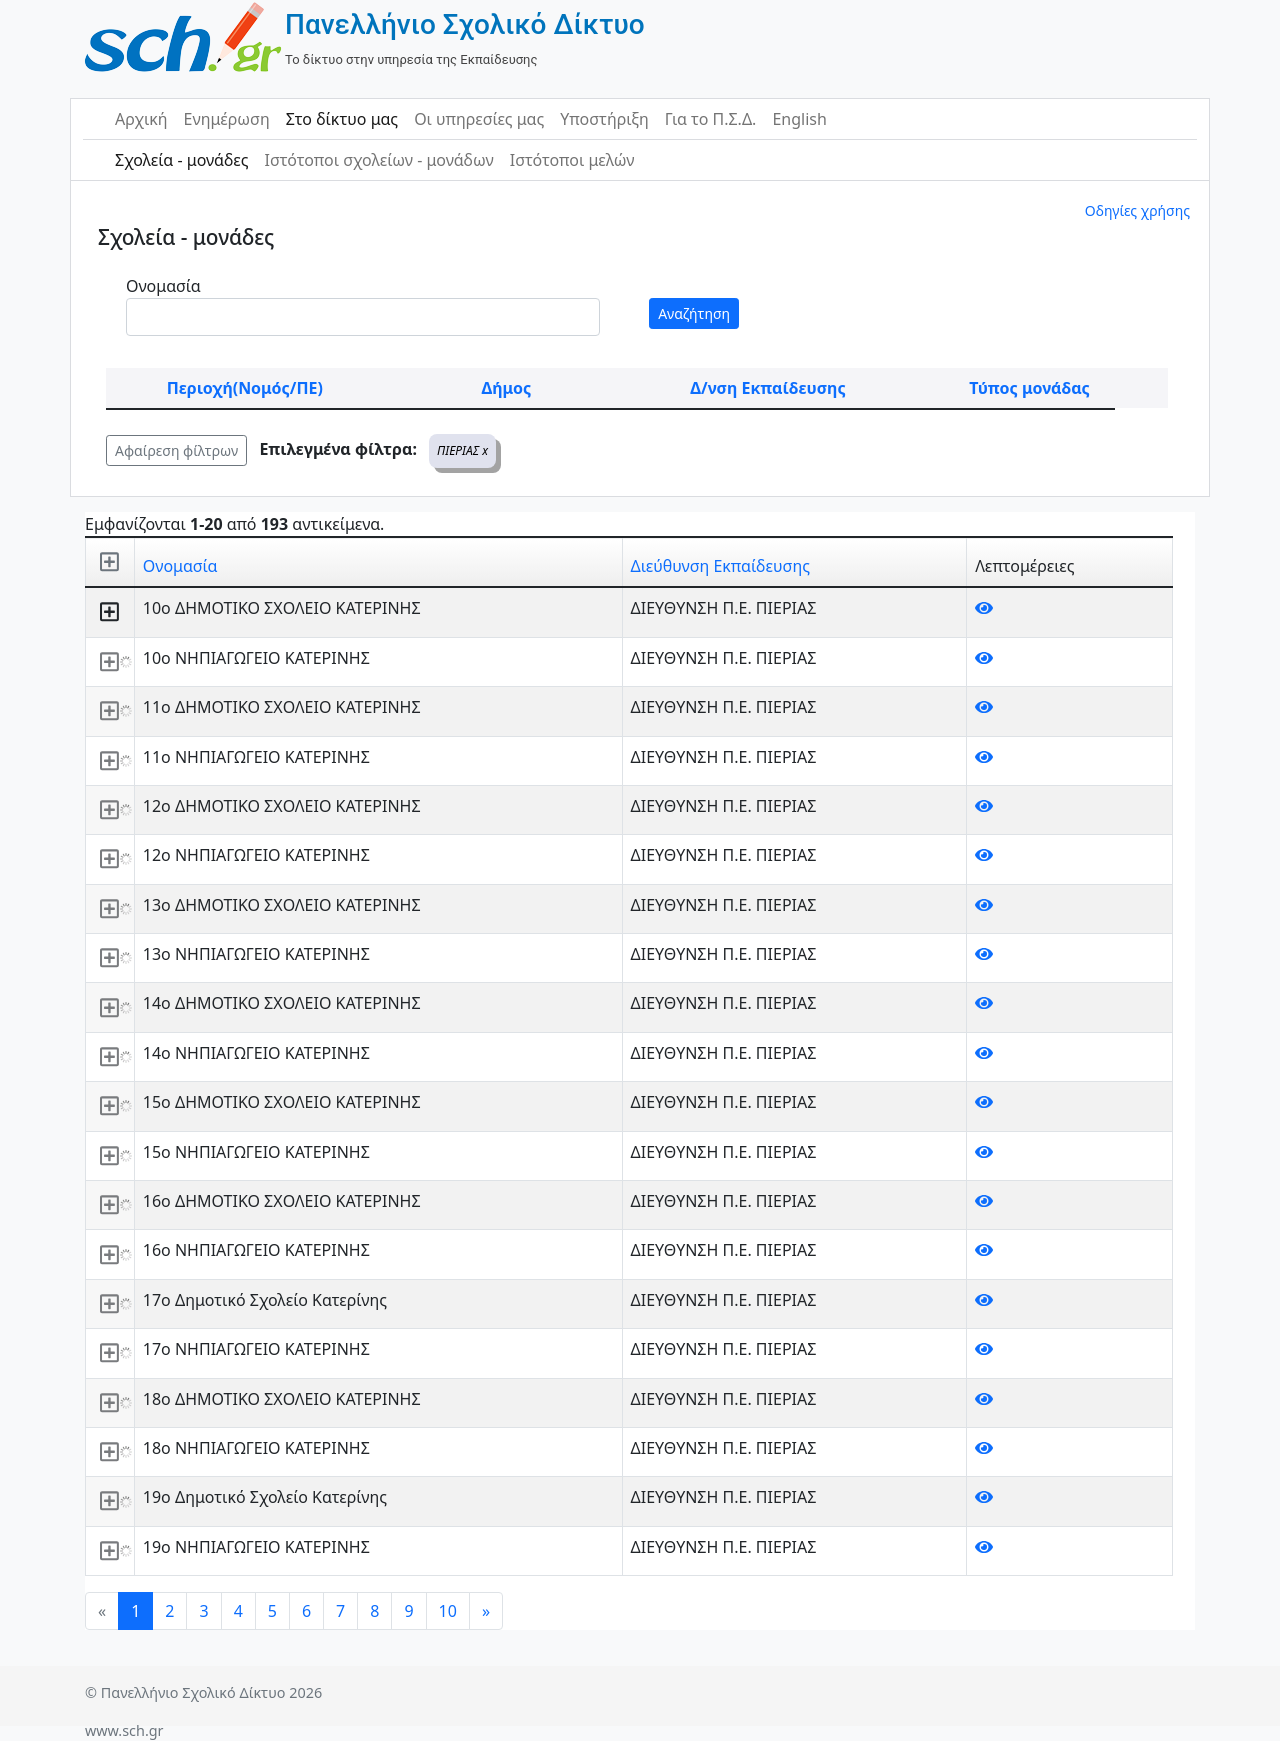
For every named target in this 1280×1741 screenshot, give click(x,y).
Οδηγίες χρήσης (1137, 210)
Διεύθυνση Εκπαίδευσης (720, 566)
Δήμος (506, 388)
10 (448, 1611)
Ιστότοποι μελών (572, 160)
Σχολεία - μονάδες (181, 160)
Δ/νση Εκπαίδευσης (767, 388)
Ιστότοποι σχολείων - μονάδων (378, 160)
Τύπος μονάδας (1029, 388)
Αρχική (141, 119)
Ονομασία (163, 286)
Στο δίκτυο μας (342, 119)
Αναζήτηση (694, 313)
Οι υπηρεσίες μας (479, 119)
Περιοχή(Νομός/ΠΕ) (245, 388)
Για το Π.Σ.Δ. (711, 119)
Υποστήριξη (604, 119)
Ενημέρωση (227, 119)
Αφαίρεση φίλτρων (176, 450)
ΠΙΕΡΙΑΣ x (462, 450)
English (799, 119)
